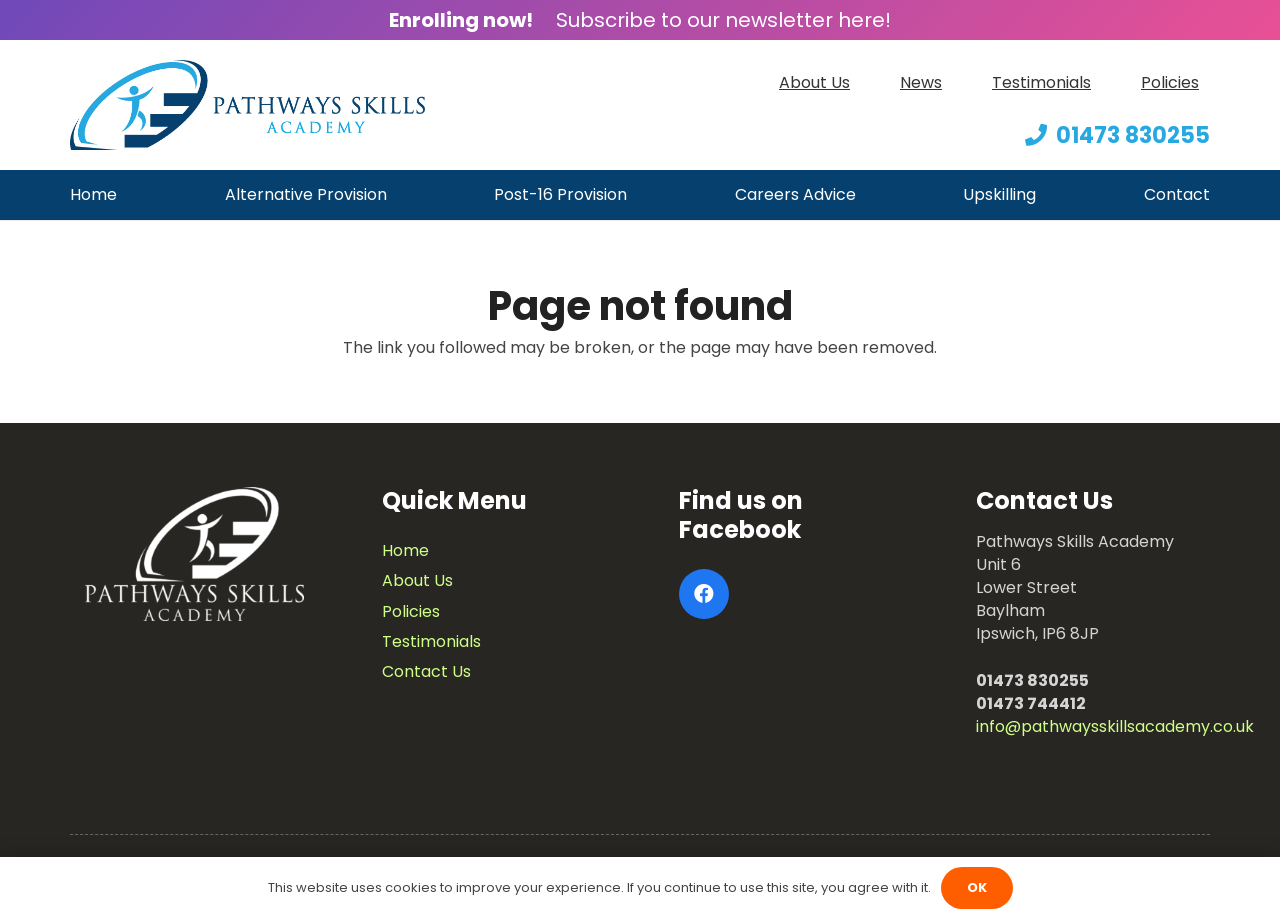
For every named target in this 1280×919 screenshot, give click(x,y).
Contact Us (426, 671)
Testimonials (431, 641)
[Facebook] (704, 594)
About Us (417, 580)
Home (405, 550)
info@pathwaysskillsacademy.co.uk (1115, 726)
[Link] (247, 105)
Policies (411, 611)
